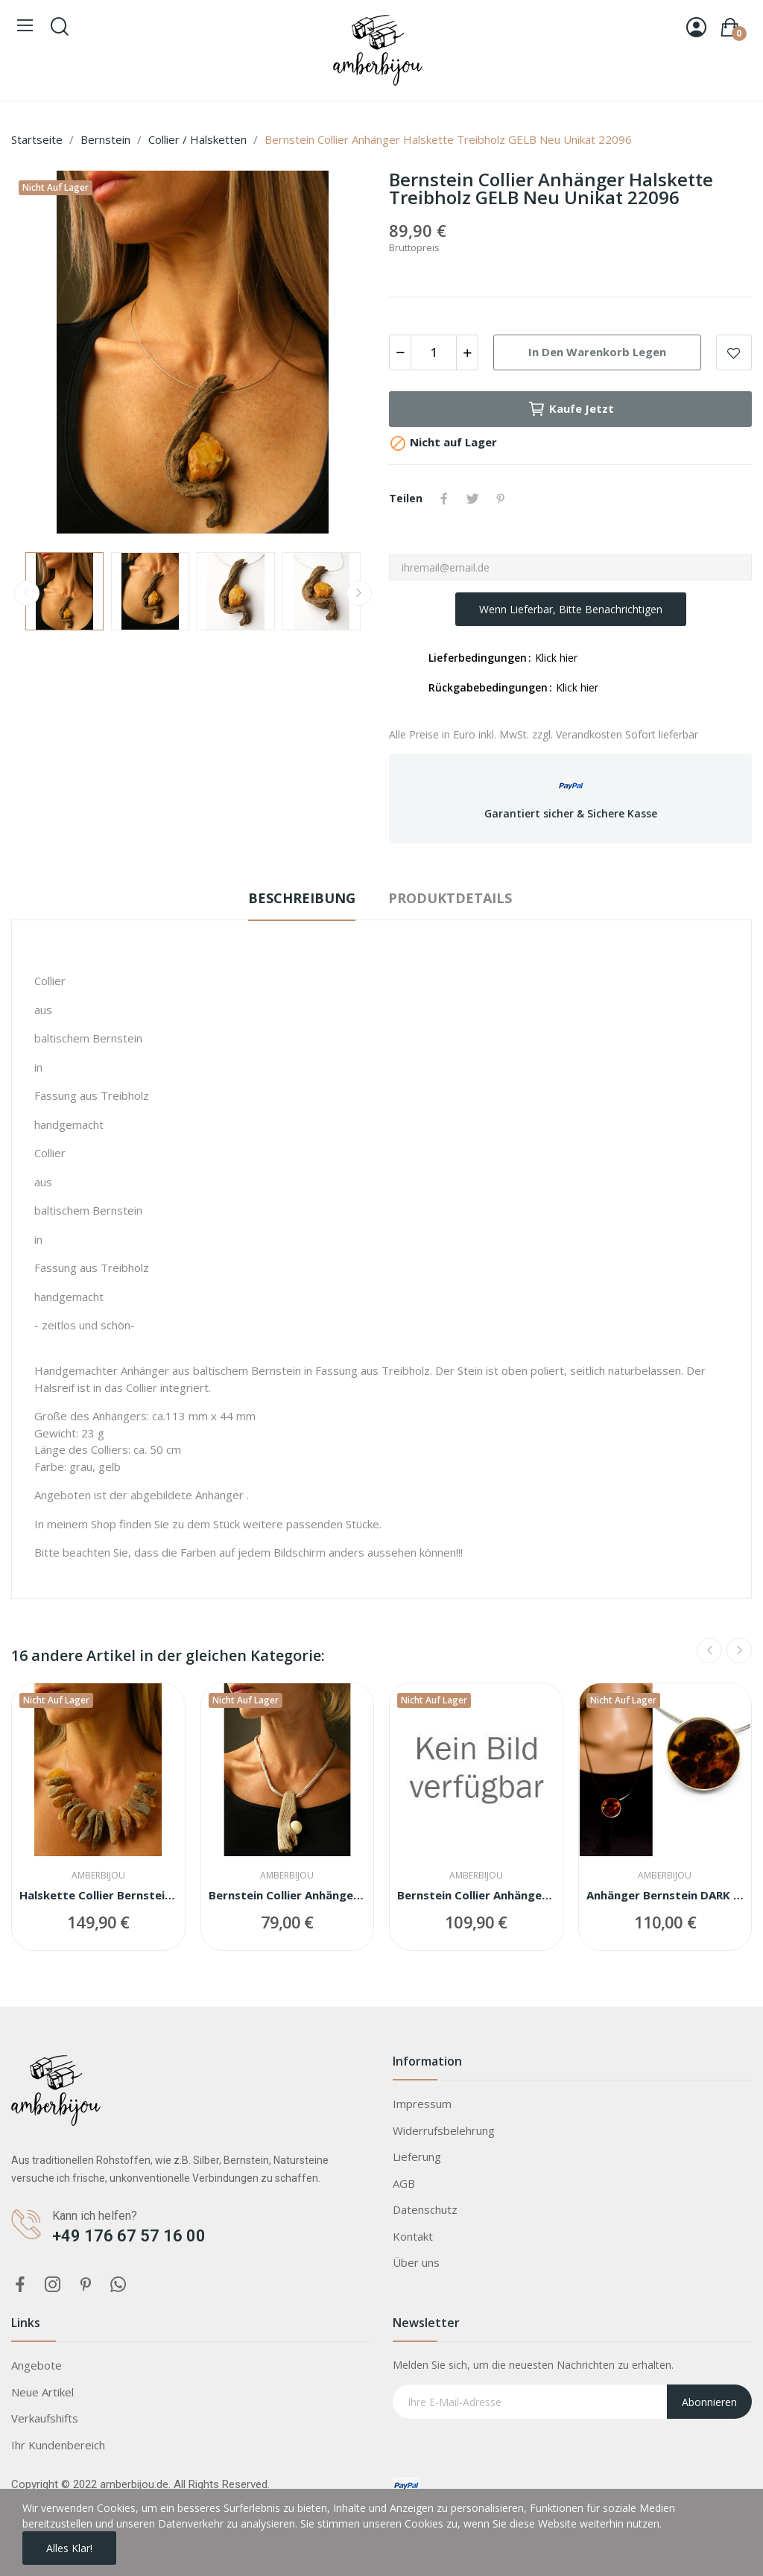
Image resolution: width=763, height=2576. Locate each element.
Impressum (422, 2103)
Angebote (36, 2365)
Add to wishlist (733, 352)
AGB (404, 2183)
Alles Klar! (69, 2548)
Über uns (416, 2262)
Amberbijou (98, 1875)
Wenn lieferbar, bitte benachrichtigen (570, 609)
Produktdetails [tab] (450, 898)
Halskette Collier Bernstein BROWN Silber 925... (98, 1894)
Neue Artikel (42, 2391)
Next (359, 593)
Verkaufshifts (44, 2418)
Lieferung (417, 2156)
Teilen (444, 498)
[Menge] (433, 352)
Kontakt (413, 2236)
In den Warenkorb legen (597, 351)
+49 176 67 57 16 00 (129, 2236)
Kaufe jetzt (571, 409)
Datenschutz (425, 2209)
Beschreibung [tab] (301, 898)
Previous (26, 593)
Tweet (472, 498)
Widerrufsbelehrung (444, 2130)
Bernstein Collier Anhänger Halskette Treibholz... (288, 1894)
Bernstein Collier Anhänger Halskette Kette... (476, 1894)
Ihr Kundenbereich (58, 2444)
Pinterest (501, 498)
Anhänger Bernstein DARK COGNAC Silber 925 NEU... (665, 1894)
